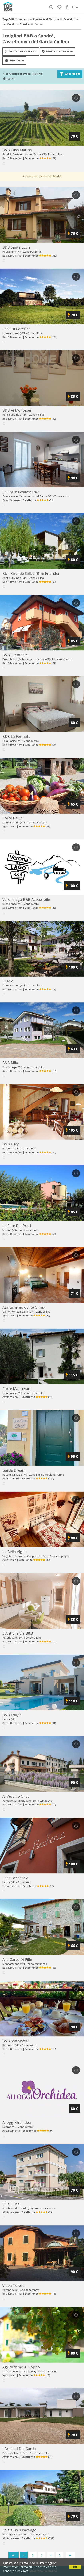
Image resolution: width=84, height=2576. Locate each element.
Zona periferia (32, 251)
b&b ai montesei (16, 410)
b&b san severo (16, 2040)
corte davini (13, 818)
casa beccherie (15, 1877)
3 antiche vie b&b (17, 1633)
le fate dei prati (16, 1225)
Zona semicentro (62, 659)
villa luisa (11, 2204)
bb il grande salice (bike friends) (30, 573)
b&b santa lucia (16, 247)
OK (75, 2567)
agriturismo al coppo (21, 2367)
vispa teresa (13, 2285)
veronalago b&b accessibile (26, 899)
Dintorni (14, 60)
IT (75, 7)
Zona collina (55, 154)
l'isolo (7, 981)
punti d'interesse (57, 51)
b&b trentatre (15, 654)
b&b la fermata (16, 736)
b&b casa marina (17, 150)
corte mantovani (16, 1388)
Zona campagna (37, 822)
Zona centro (61, 496)
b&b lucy (10, 1144)
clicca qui (26, 2567)
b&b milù (10, 1062)
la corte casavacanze (21, 491)
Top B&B (8, 19)
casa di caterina (16, 328)
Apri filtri (70, 74)
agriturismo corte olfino (23, 1307)
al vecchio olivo (16, 1796)
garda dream (13, 1470)
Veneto (23, 19)
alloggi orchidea (16, 2122)
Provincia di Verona (46, 19)
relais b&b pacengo (19, 2530)
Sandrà (25, 24)
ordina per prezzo (21, 51)
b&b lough (12, 1714)
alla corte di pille (17, 1959)
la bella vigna (14, 1551)
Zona (46, 1474)
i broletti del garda (19, 2448)
